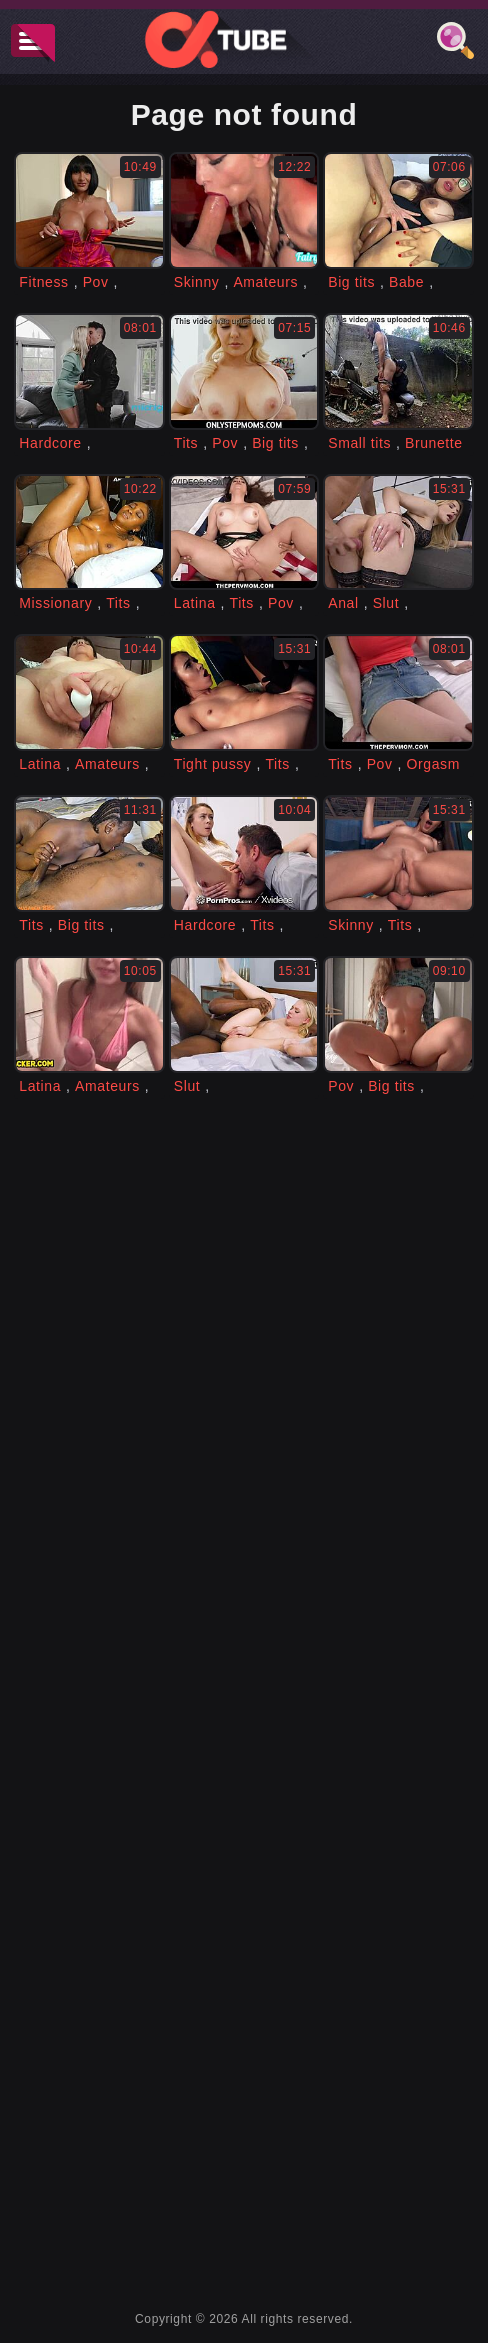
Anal (343, 603)
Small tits (359, 443)
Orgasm (433, 764)
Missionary (55, 603)
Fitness (43, 282)
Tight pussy (213, 764)
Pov (96, 282)
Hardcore (50, 443)
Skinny (197, 282)
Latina (195, 603)
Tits (186, 443)
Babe (406, 282)
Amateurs (265, 282)
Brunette (434, 443)
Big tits (351, 282)
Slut (386, 603)
